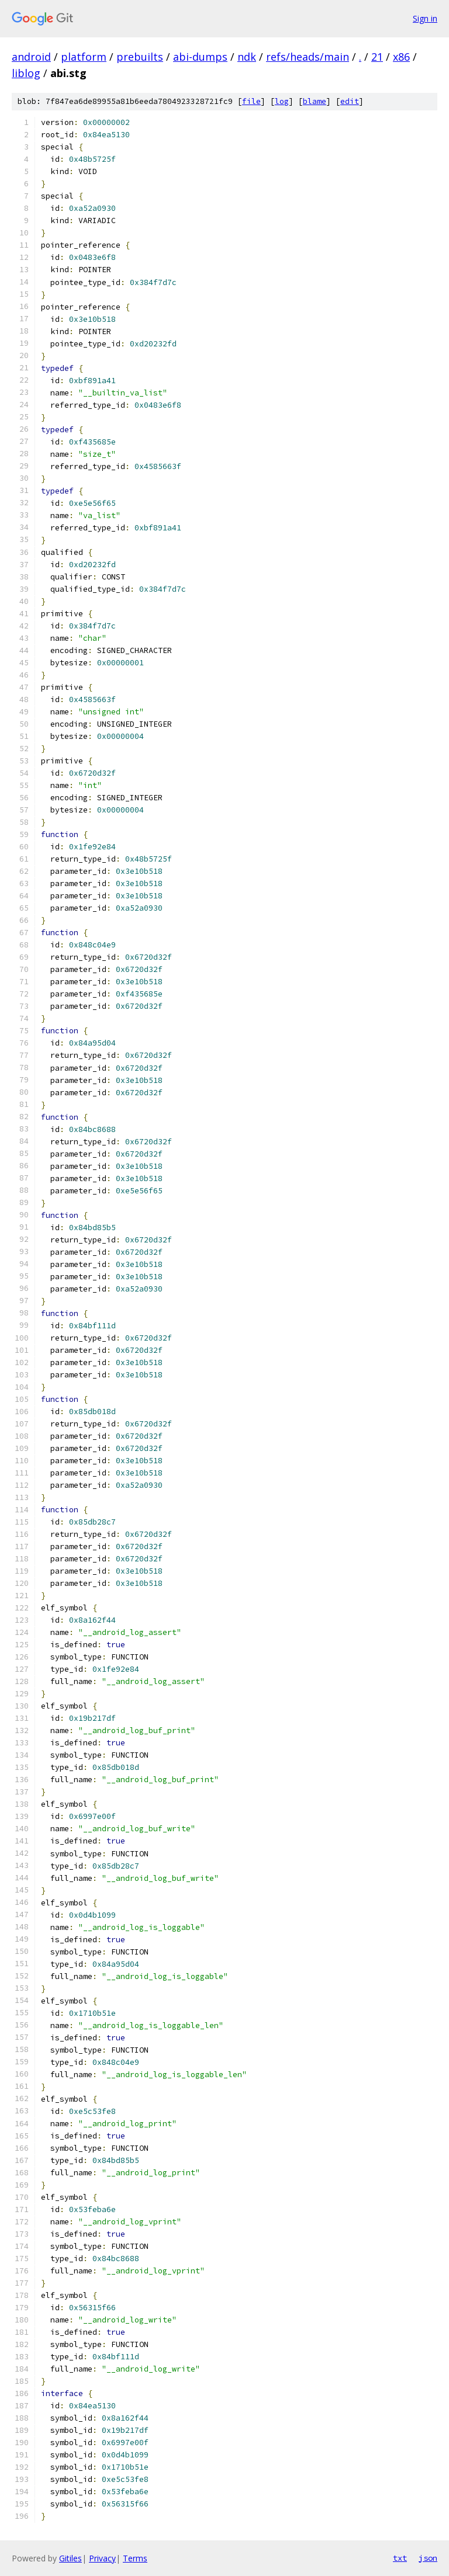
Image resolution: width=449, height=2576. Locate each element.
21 (377, 57)
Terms (135, 2558)
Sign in (425, 18)
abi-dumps (200, 57)
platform (83, 57)
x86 (401, 57)
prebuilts (139, 57)
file (251, 101)
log (282, 101)
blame (314, 101)
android (31, 57)
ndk (246, 57)
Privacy (102, 2558)
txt (400, 2558)
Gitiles (70, 2558)
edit (349, 101)
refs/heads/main (307, 57)
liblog (26, 73)
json (428, 2558)
